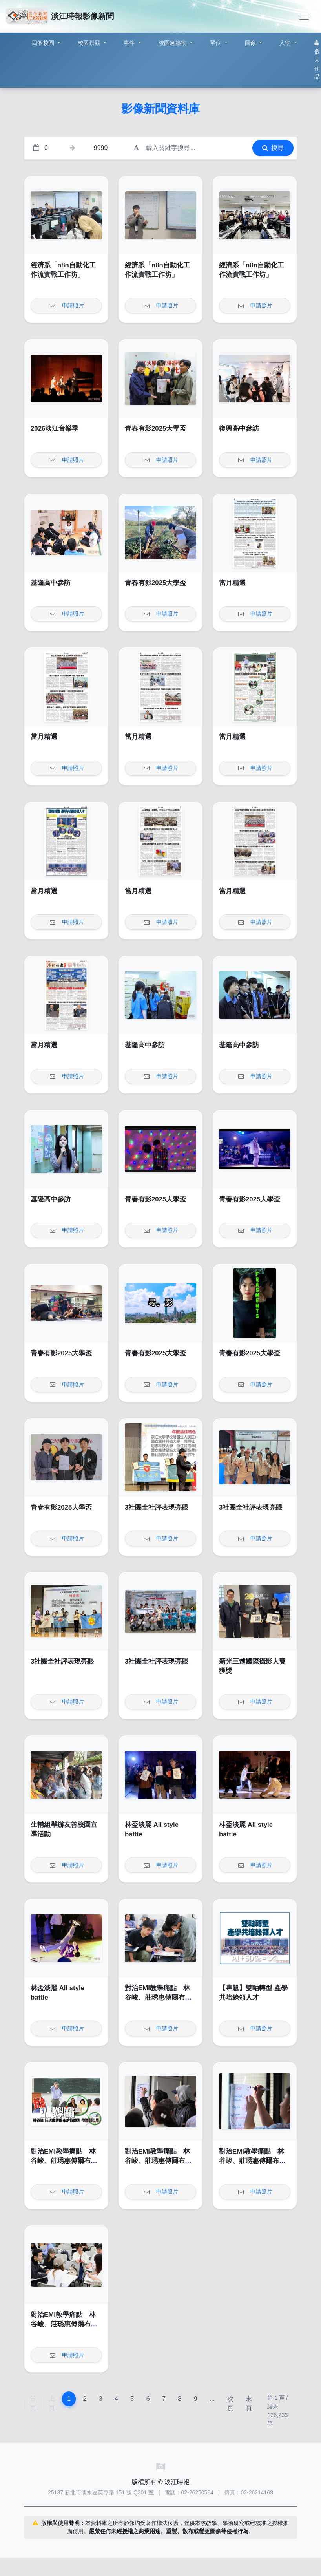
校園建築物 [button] (173, 43)
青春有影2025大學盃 (155, 428)
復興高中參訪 (239, 428)
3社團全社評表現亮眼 (156, 1507)
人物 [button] (285, 43)
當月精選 (232, 583)
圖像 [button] (251, 43)
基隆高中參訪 (51, 583)
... (212, 2398)
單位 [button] (216, 43)
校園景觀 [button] (90, 43)
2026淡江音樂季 (54, 428)
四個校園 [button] (44, 43)
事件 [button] (130, 43)
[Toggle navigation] (304, 16)
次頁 (230, 2403)
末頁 (249, 2403)
